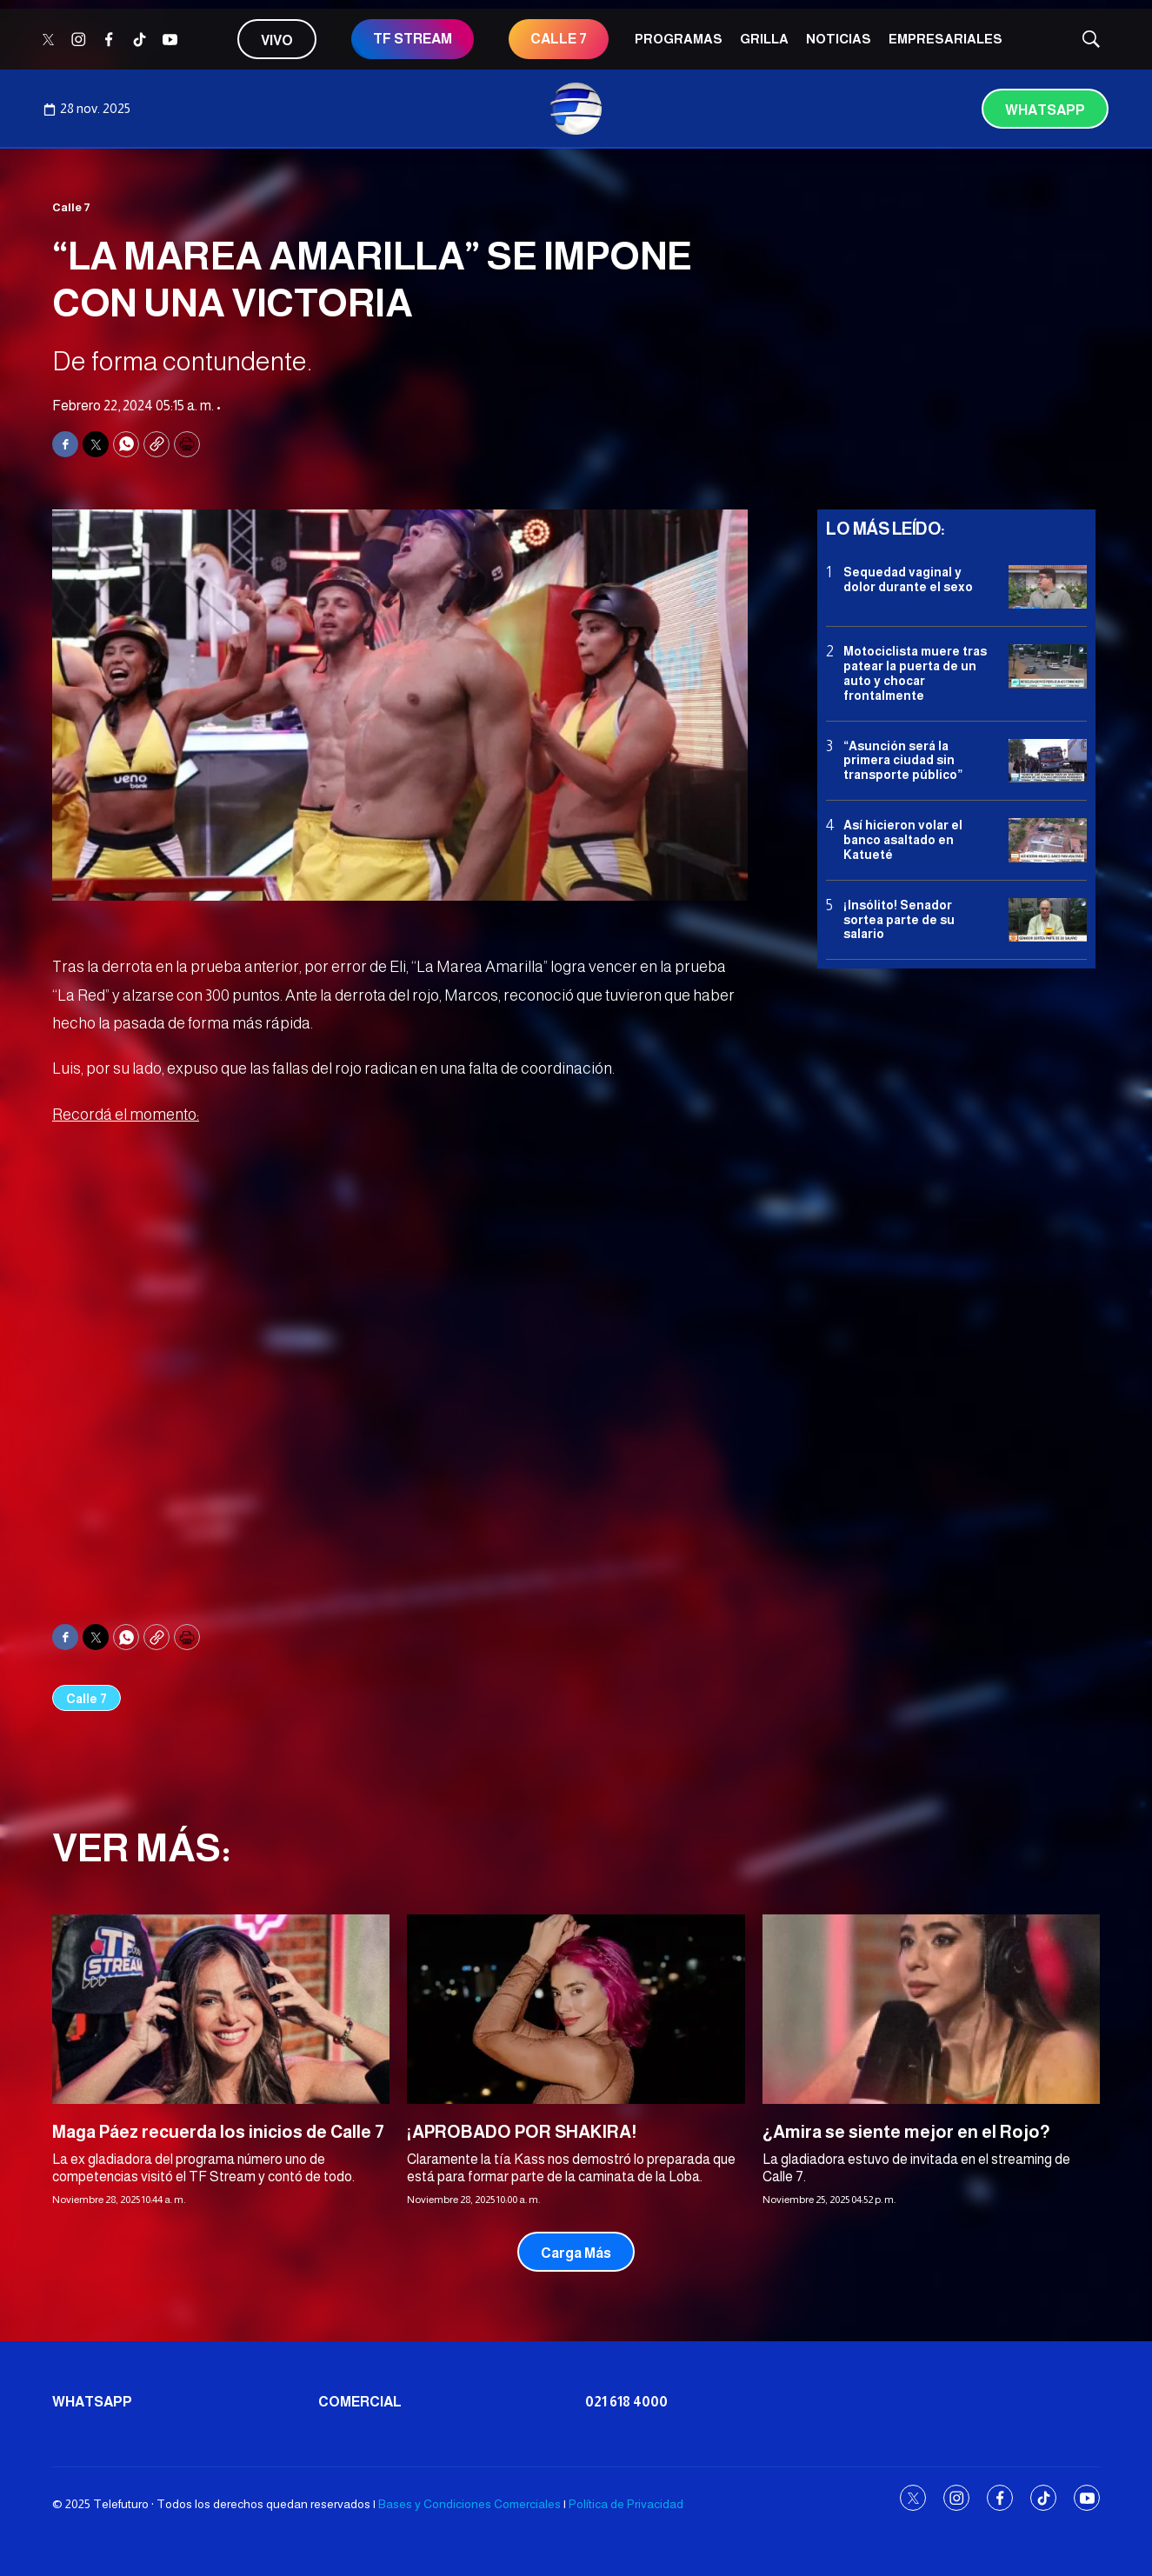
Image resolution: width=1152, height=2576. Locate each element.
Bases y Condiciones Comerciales (469, 2504)
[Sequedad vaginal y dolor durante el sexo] (1048, 587)
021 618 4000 (626, 2401)
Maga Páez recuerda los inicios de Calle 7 (218, 2131)
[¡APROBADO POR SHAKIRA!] (575, 2009)
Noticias (838, 38)
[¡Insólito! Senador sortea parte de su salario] (1048, 920)
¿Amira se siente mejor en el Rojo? (906, 2131)
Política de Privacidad (626, 2504)
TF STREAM (412, 38)
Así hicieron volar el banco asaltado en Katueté (902, 840)
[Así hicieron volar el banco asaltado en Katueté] (1048, 840)
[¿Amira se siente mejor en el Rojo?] (931, 2009)
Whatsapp (1045, 110)
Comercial (360, 2401)
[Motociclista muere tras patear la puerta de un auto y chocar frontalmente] (1048, 666)
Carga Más (576, 2253)
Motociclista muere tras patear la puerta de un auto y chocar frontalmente (915, 673)
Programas (678, 38)
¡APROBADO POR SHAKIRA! (521, 2131)
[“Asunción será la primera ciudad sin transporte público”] (1048, 761)
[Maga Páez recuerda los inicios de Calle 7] (221, 2009)
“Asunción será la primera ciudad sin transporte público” (902, 760)
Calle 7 (558, 38)
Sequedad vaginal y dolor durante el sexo (908, 579)
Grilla (764, 38)
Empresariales (945, 38)
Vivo (277, 40)
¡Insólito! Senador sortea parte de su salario (899, 920)
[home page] (576, 109)
